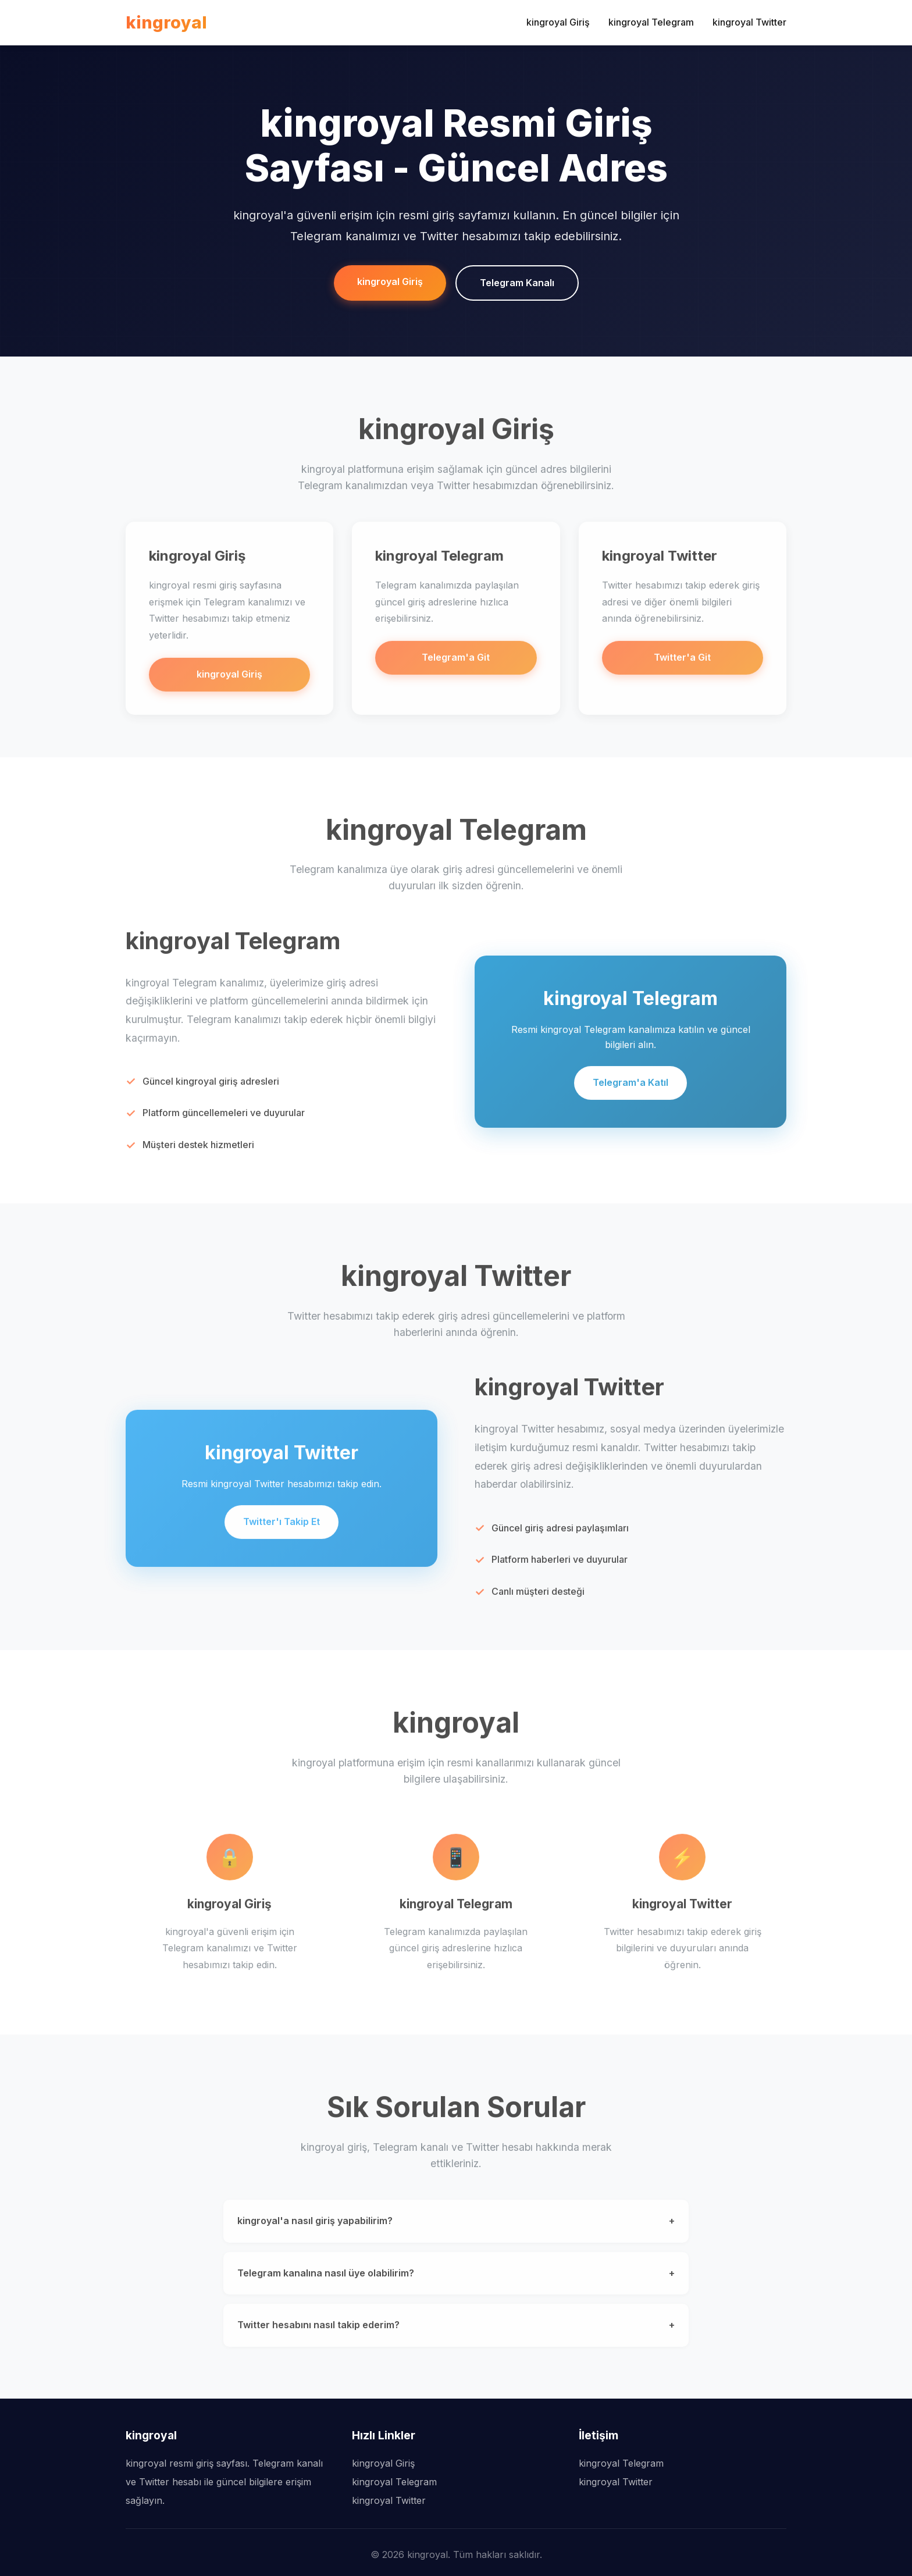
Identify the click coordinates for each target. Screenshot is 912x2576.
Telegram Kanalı (517, 282)
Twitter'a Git (682, 663)
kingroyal (166, 22)
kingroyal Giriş (558, 22)
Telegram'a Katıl (630, 1088)
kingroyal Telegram (651, 22)
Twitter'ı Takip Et (281, 1527)
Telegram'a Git (456, 663)
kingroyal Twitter (749, 22)
